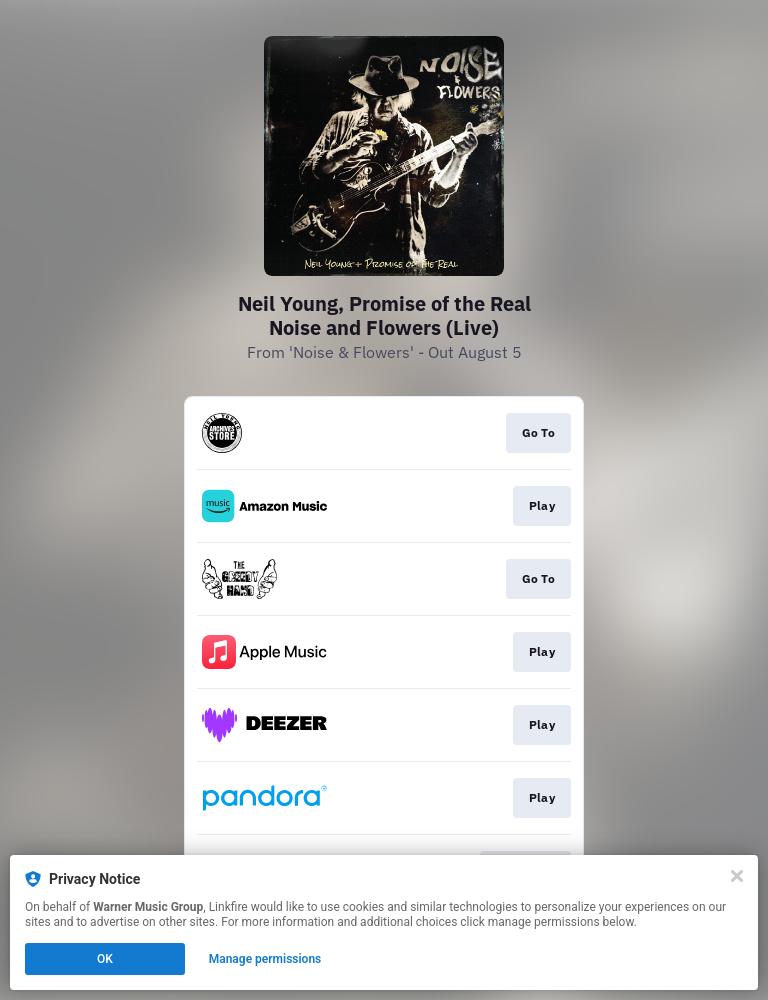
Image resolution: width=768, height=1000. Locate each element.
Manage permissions (265, 959)
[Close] (737, 876)
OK (105, 959)
